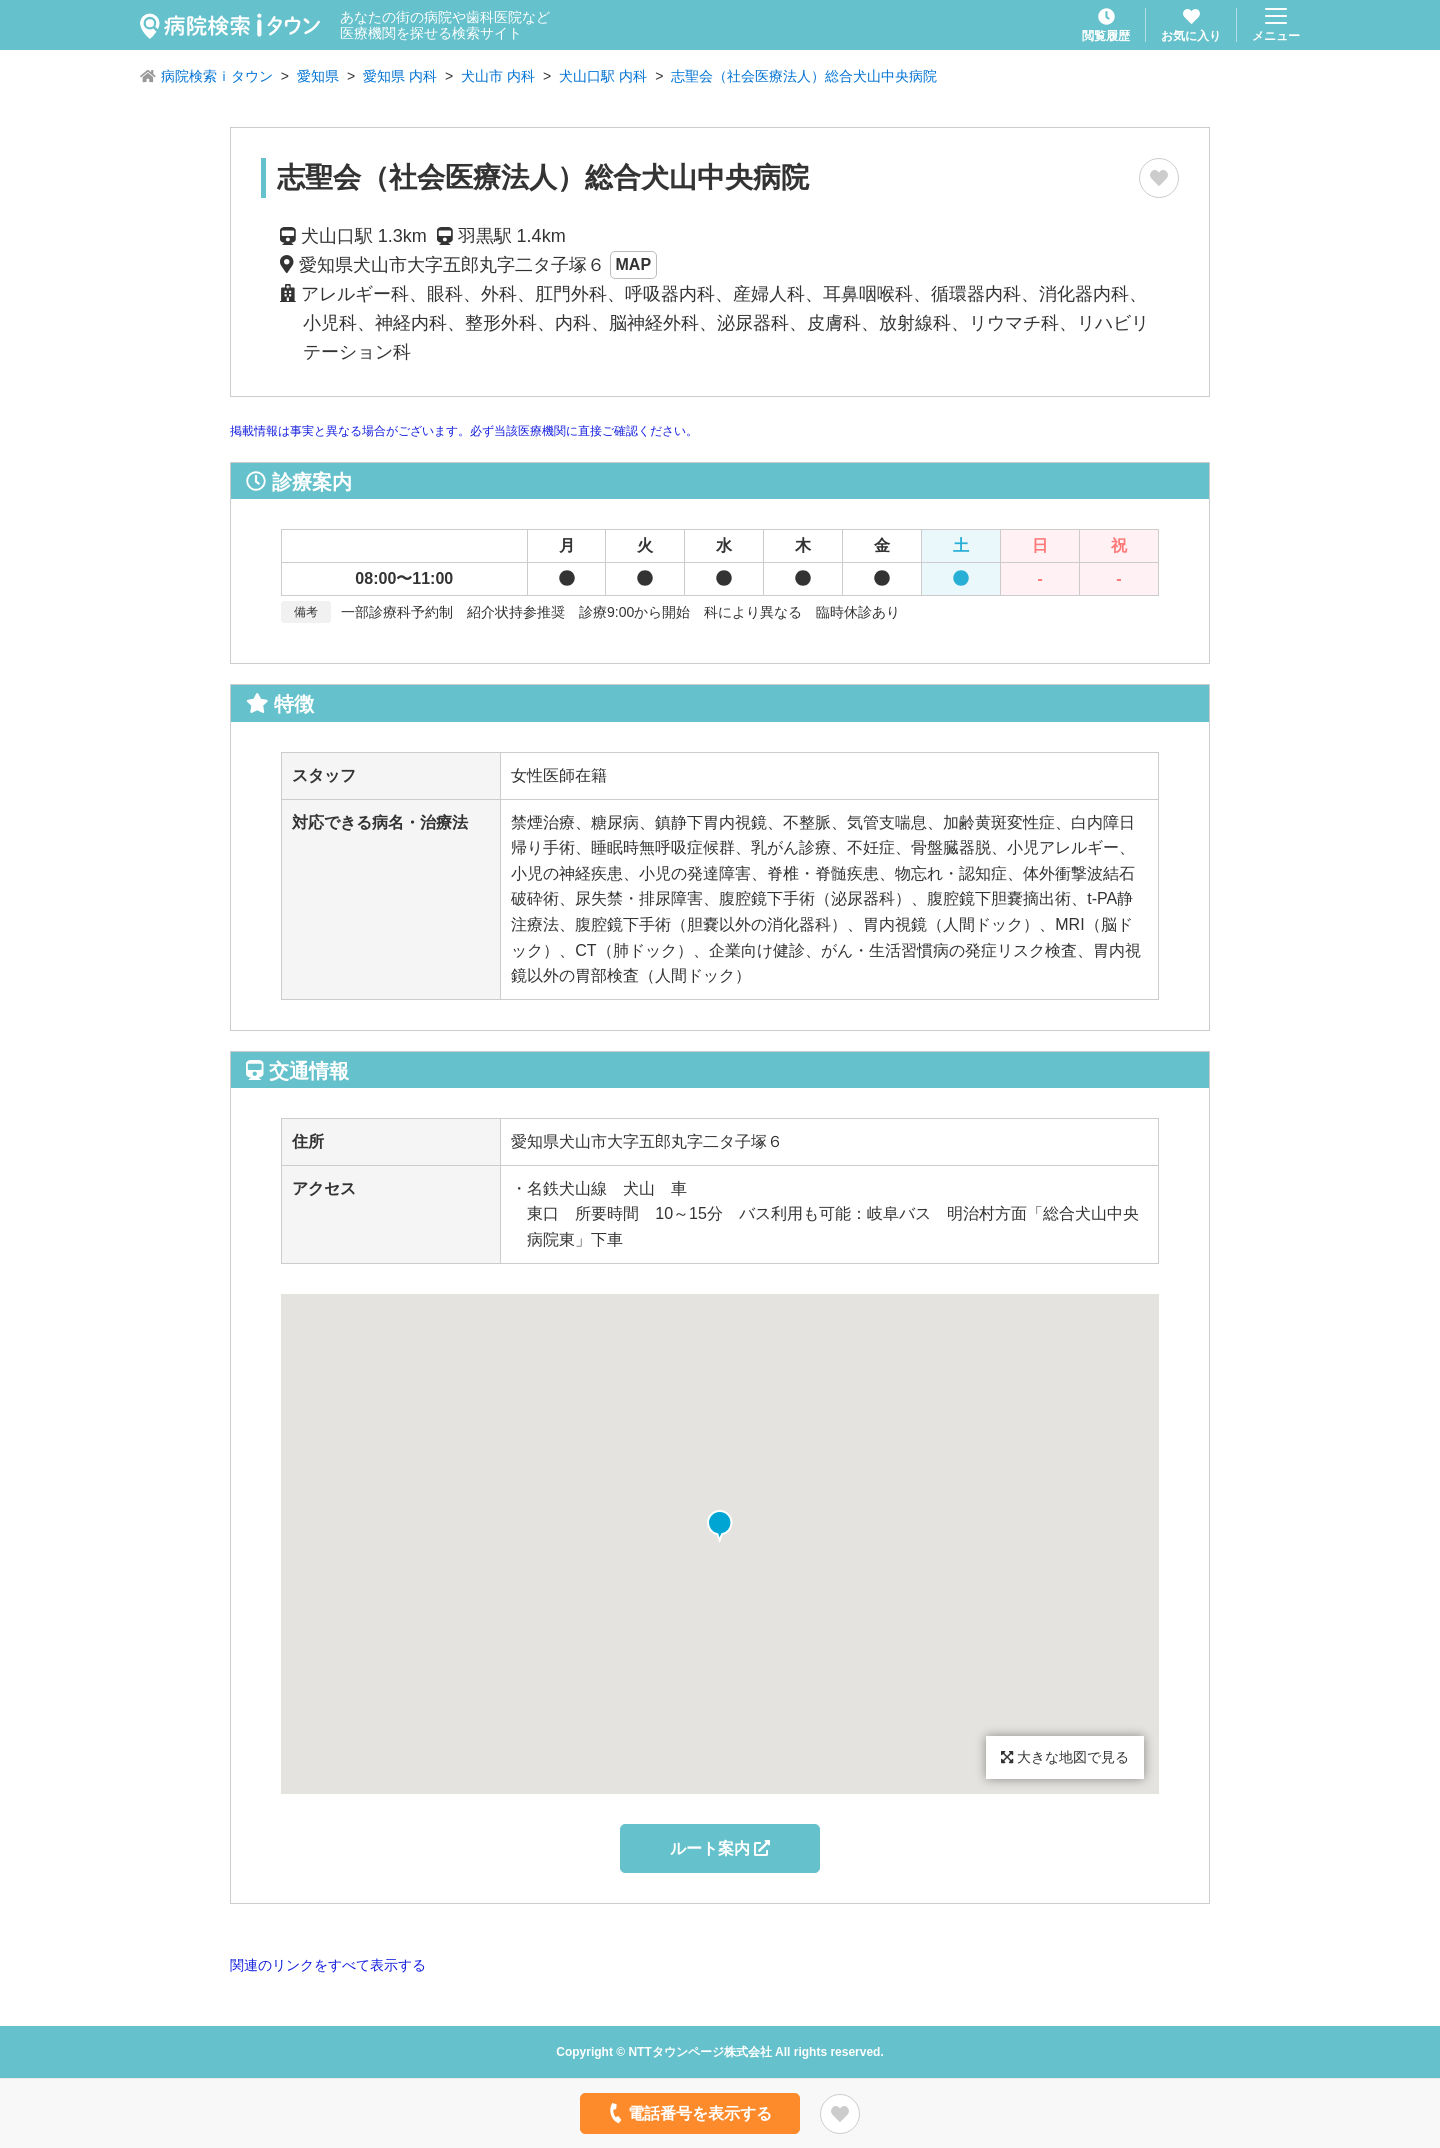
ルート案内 (720, 1848)
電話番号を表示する (688, 2113)
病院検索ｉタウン (217, 76)
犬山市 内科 (498, 76)
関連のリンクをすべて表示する (328, 1965)
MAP (634, 264)
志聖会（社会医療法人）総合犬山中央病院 (804, 76)
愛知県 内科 (400, 76)
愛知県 (318, 76)
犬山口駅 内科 (603, 76)
